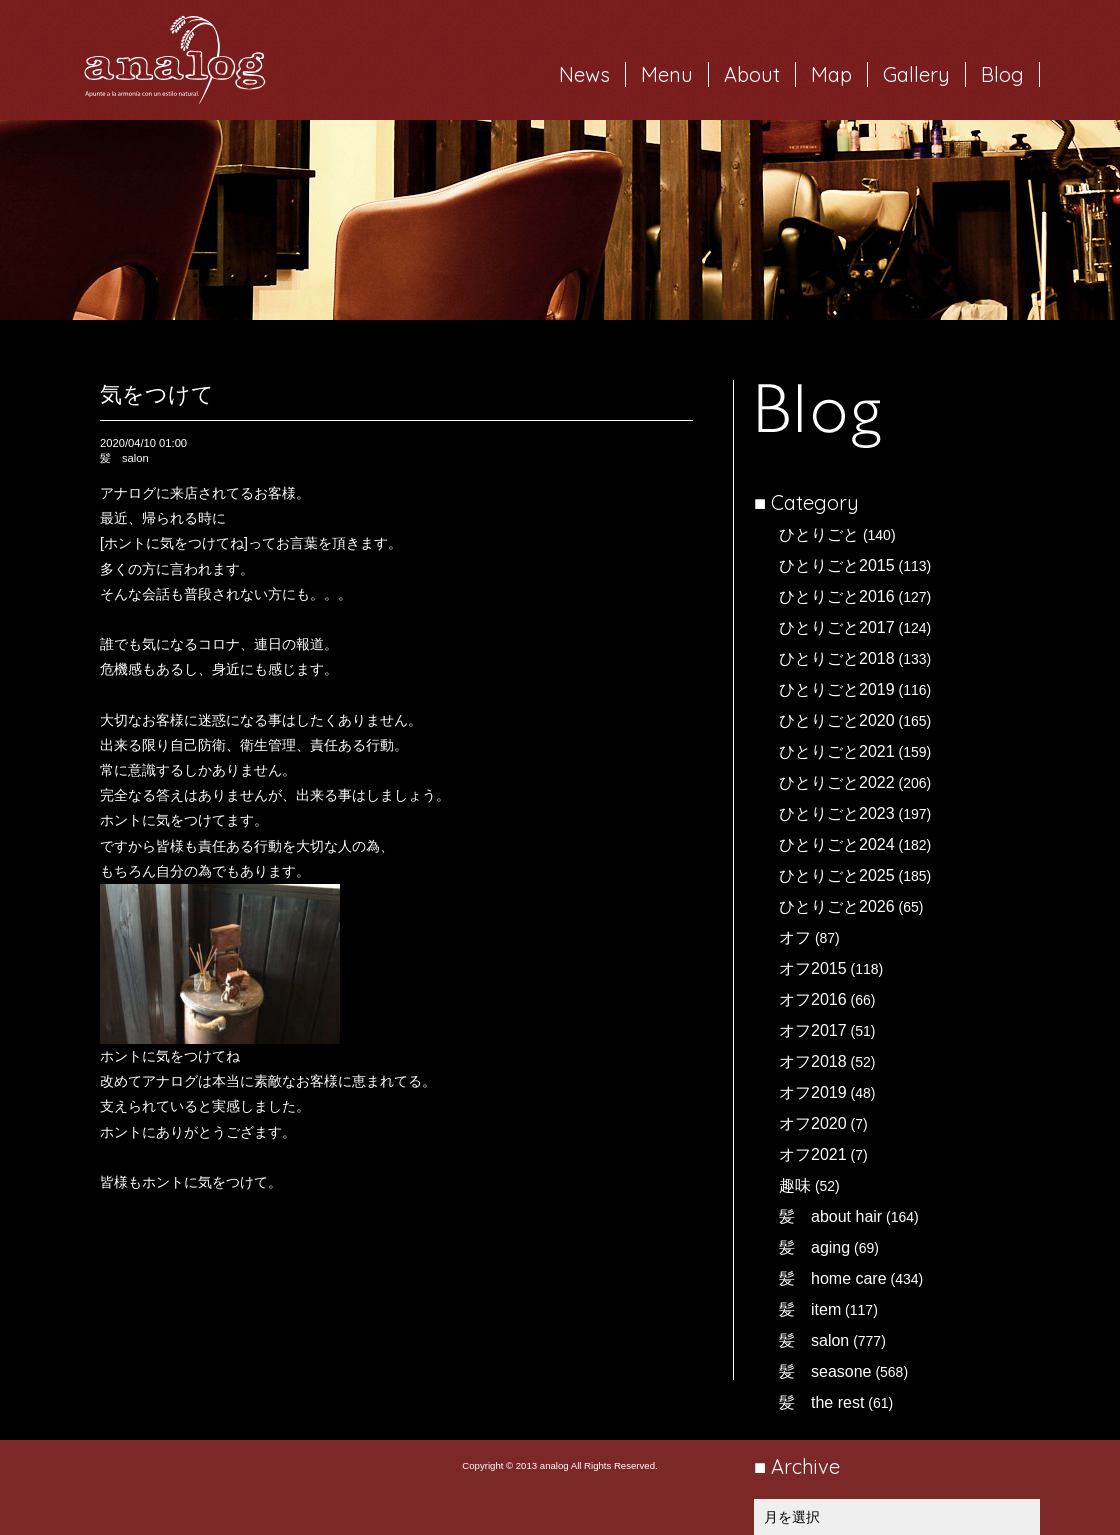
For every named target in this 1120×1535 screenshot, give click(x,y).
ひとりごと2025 (837, 875)
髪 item (810, 1309)
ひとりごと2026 (837, 906)
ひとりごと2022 (837, 782)
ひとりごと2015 (837, 565)
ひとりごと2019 (837, 689)
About (752, 74)
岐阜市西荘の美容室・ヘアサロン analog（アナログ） (175, 60)
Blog (1002, 74)
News (584, 74)
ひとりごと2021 (837, 751)
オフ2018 (813, 1061)
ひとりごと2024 (837, 844)
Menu (667, 74)
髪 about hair (830, 1216)
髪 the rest (821, 1402)
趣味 (795, 1185)
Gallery (916, 74)
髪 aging (814, 1247)
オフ (795, 937)
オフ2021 (813, 1154)
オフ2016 (813, 999)
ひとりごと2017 (837, 627)
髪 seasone (825, 1371)
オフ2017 (813, 1030)
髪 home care (833, 1278)
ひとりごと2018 (837, 658)
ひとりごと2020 (837, 720)
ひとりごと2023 (837, 813)
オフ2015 (813, 968)
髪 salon (814, 1340)
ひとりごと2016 (837, 596)
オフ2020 (813, 1123)
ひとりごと (819, 534)
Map (831, 74)
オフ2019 (813, 1092)
